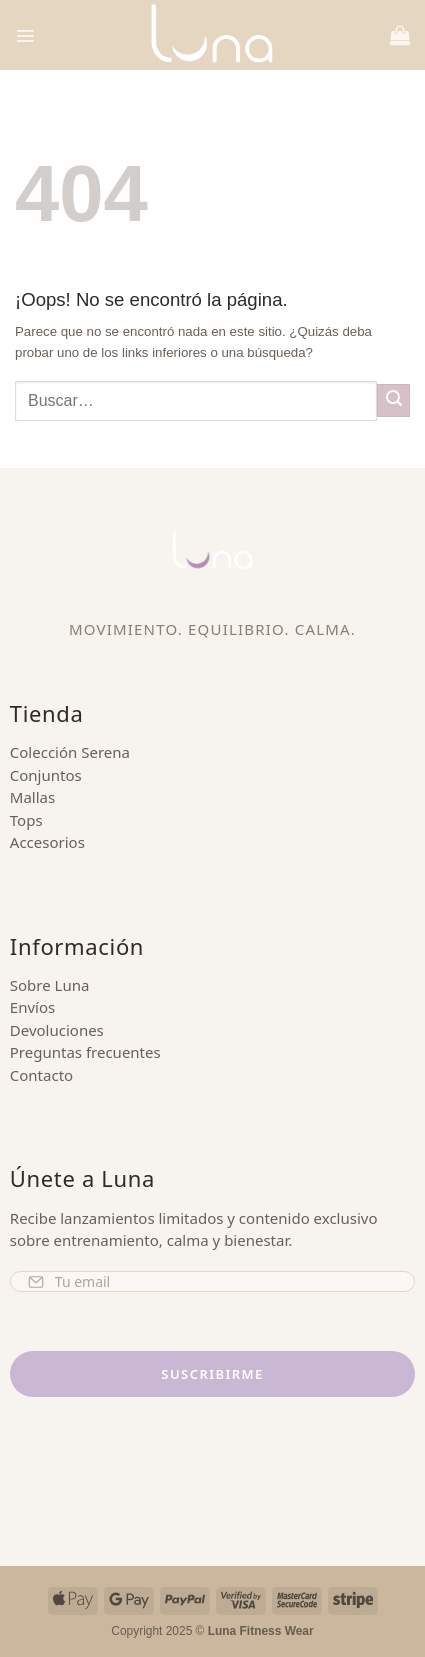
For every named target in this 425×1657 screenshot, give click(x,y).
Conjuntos (46, 775)
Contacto (41, 1075)
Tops (26, 820)
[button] (25, 35)
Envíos (32, 1007)
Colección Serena (70, 752)
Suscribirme (212, 1374)
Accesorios (47, 842)
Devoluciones (57, 1030)
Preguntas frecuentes (85, 1052)
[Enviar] (393, 400)
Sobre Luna (50, 985)
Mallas (32, 797)
